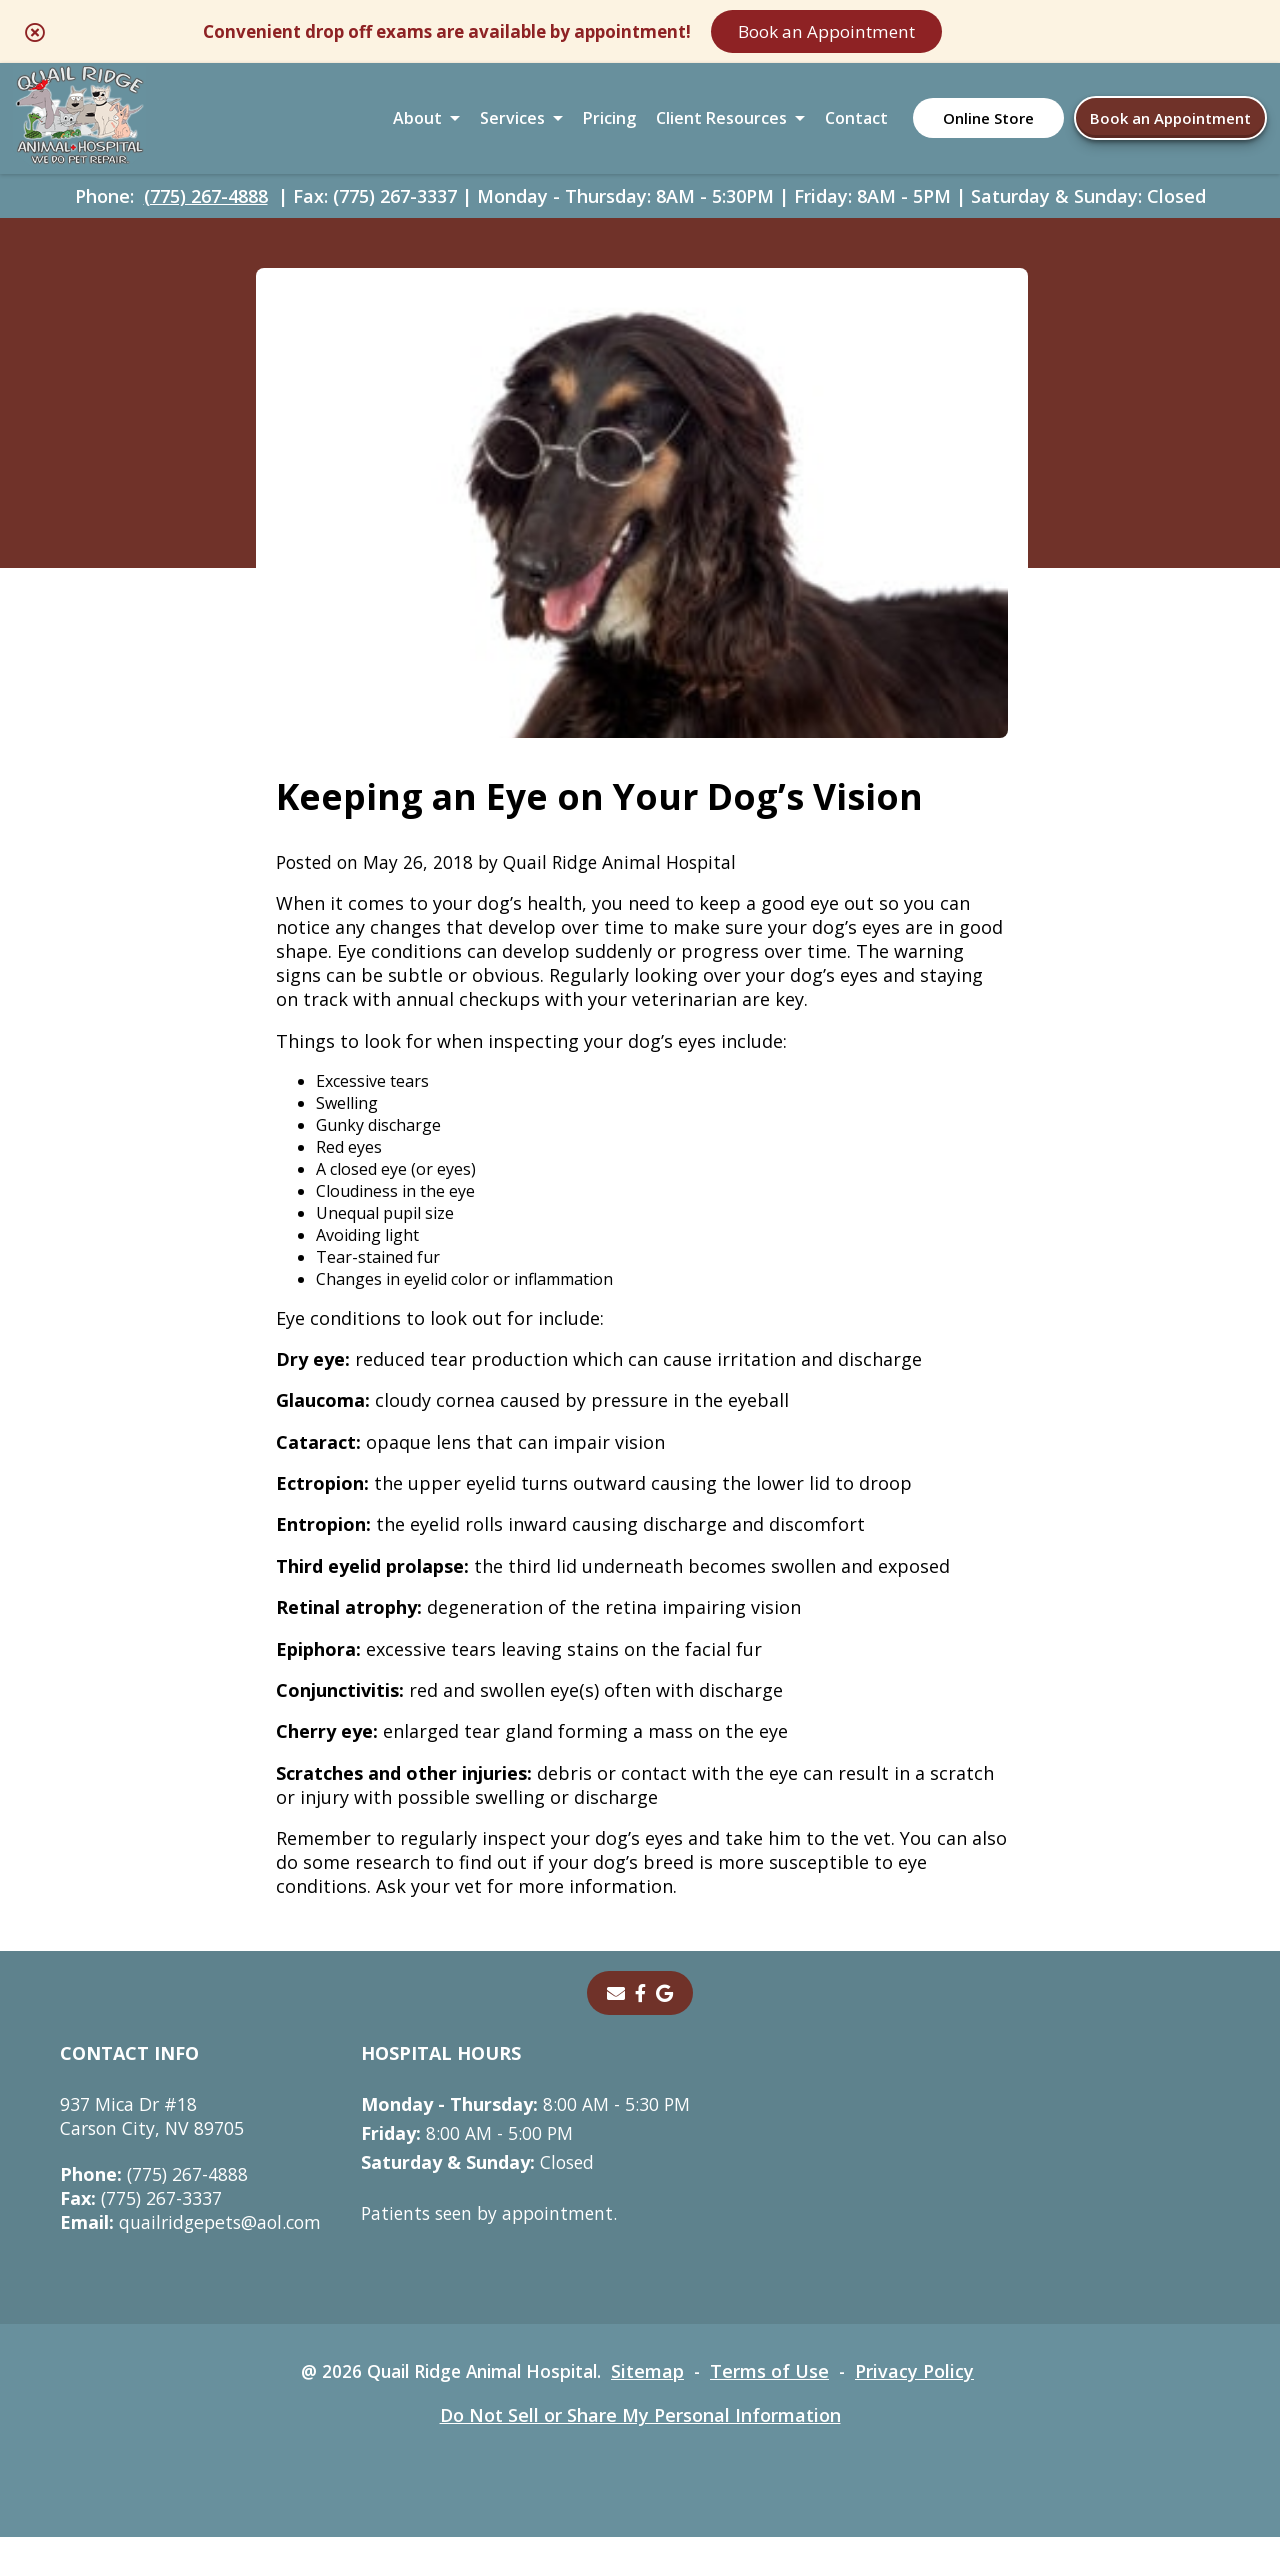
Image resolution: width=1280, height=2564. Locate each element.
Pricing (609, 124)
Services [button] (512, 124)
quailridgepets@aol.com (194, 2249)
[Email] (616, 2020)
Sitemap (654, 2398)
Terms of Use (777, 2398)
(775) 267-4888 (206, 206)
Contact (856, 124)
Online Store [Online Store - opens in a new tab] (988, 124)
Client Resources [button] (721, 124)
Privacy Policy (923, 2398)
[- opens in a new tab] (640, 2020)
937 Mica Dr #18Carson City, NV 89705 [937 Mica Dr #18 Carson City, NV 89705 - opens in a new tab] (154, 2143)
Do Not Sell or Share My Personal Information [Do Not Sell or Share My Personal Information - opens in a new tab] (640, 2442)
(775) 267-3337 (141, 2225)
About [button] (417, 124)
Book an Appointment (924, 32)
